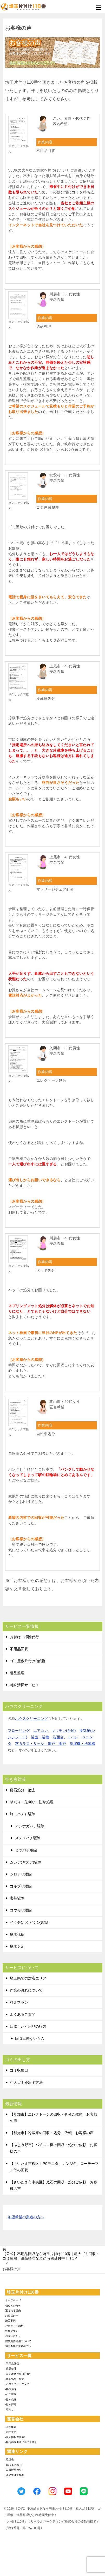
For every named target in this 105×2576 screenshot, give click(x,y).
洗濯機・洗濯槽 (82, 1743)
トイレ (72, 1737)
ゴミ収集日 (19, 2070)
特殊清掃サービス (24, 1685)
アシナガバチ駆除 (29, 1826)
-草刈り (9, 2409)
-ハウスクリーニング (17, 2384)
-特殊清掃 (10, 2389)
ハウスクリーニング (31, 1718)
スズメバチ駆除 (28, 1838)
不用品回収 (19, 1649)
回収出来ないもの (29, 2038)
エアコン (40, 1730)
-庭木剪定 (10, 2404)
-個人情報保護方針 (16, 2437)
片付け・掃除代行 (24, 1637)
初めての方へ (13, 2305)
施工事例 (10, 2320)
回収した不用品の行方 (28, 2026)
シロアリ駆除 (21, 1874)
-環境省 (9, 2459)
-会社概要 (10, 2427)
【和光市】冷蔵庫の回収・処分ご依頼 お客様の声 (52, 2133)
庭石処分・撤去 (22, 1790)
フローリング (19, 1730)
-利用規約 (10, 2432)
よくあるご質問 (22, 2014)
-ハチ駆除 (10, 2394)
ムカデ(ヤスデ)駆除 (25, 1862)
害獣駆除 (17, 1898)
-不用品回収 (12, 2363)
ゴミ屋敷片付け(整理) (27, 1661)
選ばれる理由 (13, 2310)
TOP (51, 2256)
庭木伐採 (17, 1934)
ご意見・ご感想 (14, 2325)
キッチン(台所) (63, 1730)
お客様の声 (11, 2315)
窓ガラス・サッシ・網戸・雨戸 (40, 1743)
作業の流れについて (26, 1990)
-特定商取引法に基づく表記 (21, 2442)
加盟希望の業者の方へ (26, 2217)
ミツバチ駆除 (26, 1850)
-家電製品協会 (13, 2469)
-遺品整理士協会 (14, 2475)
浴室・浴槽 (40, 1737)
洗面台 (58, 1737)
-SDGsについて (14, 2464)
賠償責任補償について (18, 2341)
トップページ (13, 2300)
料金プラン (19, 2002)
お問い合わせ (13, 2336)
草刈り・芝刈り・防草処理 (32, 1802)
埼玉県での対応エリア (28, 1978)
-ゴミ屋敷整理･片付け (18, 2373)
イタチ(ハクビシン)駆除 (29, 1922)
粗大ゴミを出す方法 (26, 2082)
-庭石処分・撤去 (14, 2379)
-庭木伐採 (10, 2399)
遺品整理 (17, 1673)
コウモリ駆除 (21, 1910)
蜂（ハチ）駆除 (22, 1814)
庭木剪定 (17, 1946)
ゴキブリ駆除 (21, 1886)
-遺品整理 (10, 2368)
